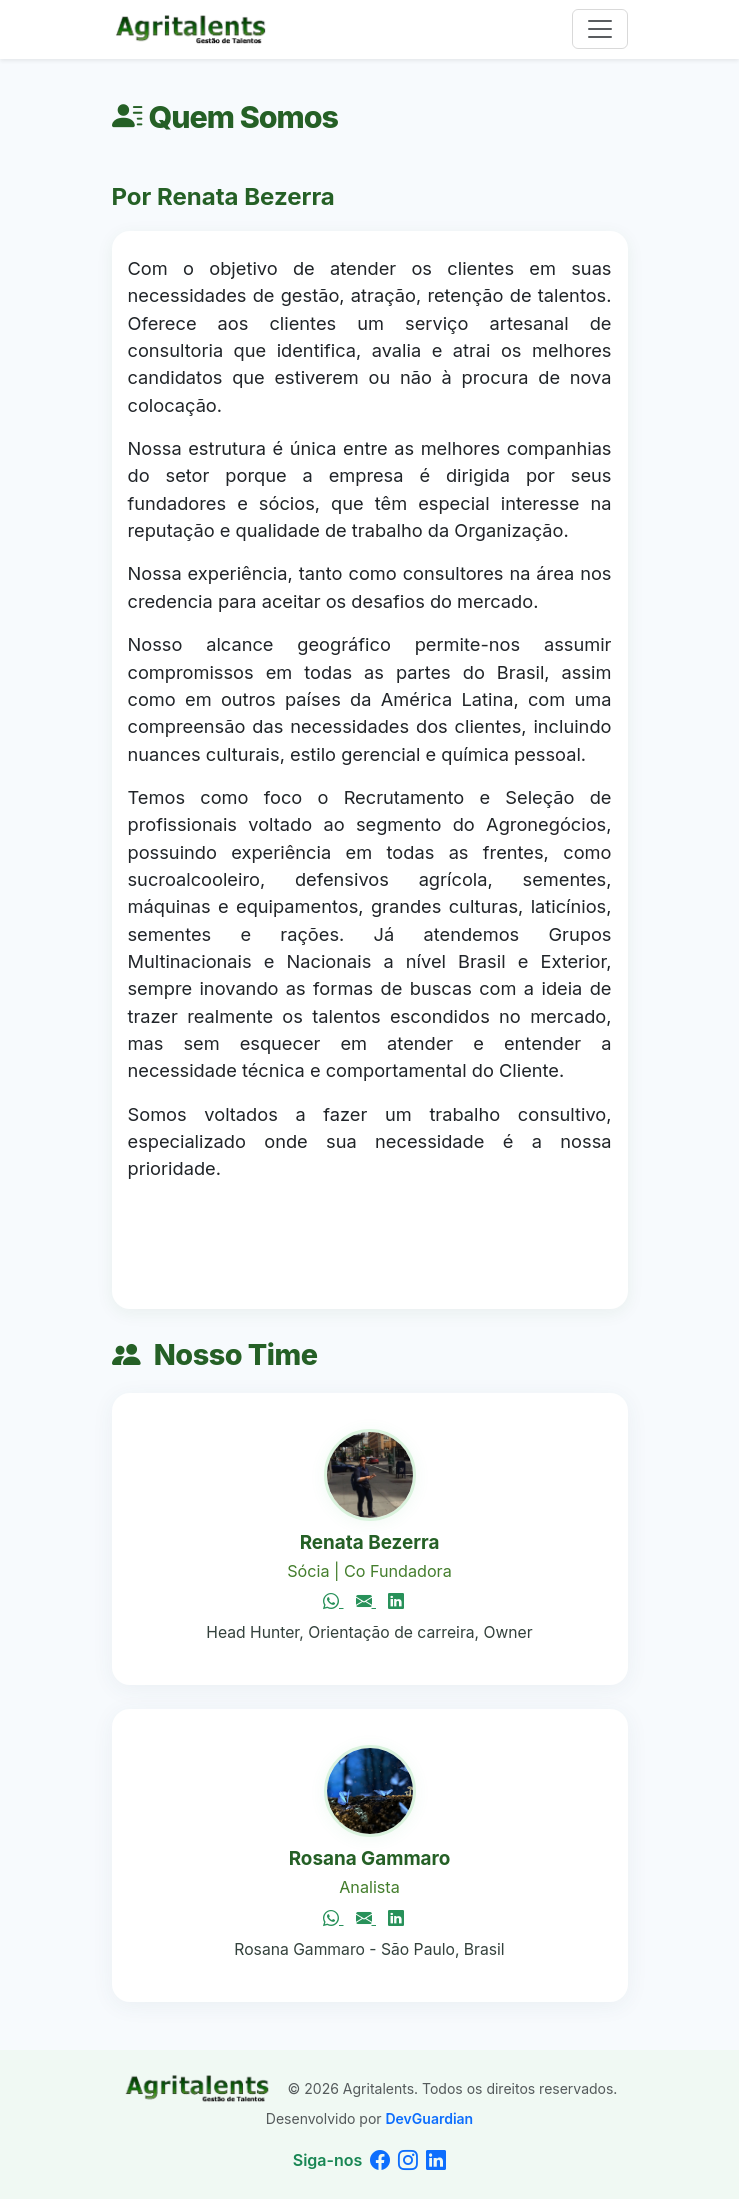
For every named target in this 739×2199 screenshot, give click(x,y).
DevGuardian (429, 2118)
